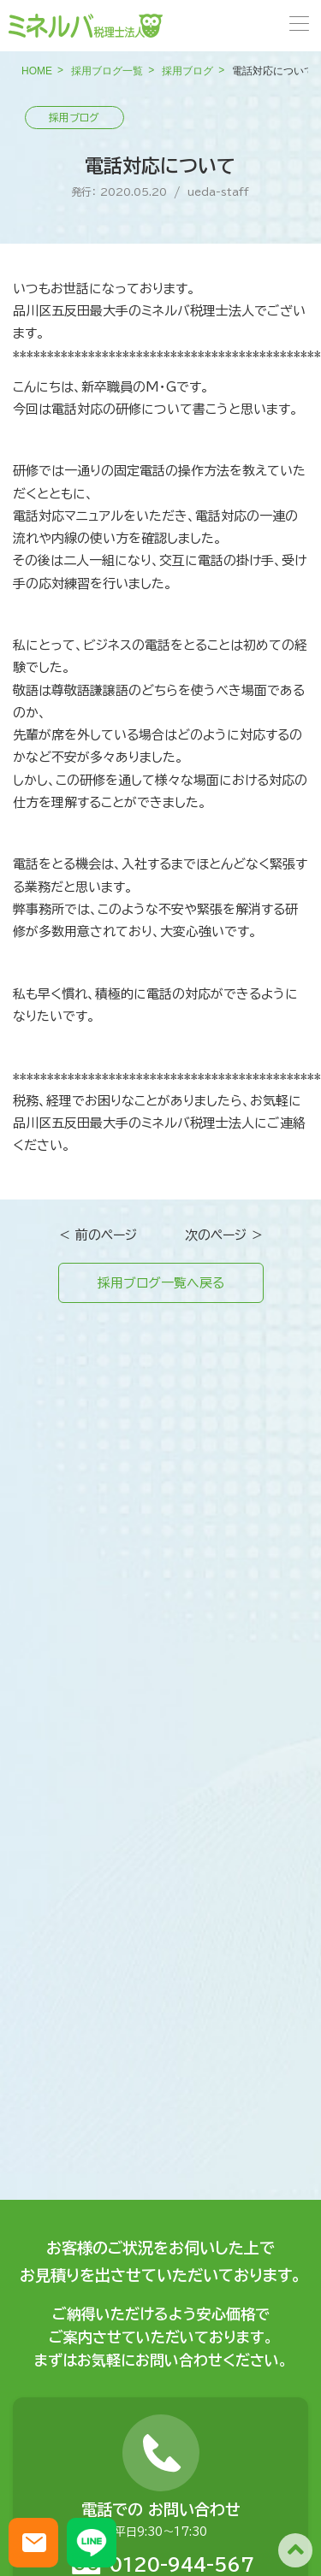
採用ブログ (187, 71)
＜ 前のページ (97, 1235)
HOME (36, 71)
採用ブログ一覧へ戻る (161, 1282)
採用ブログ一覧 (107, 71)
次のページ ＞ (224, 1235)
